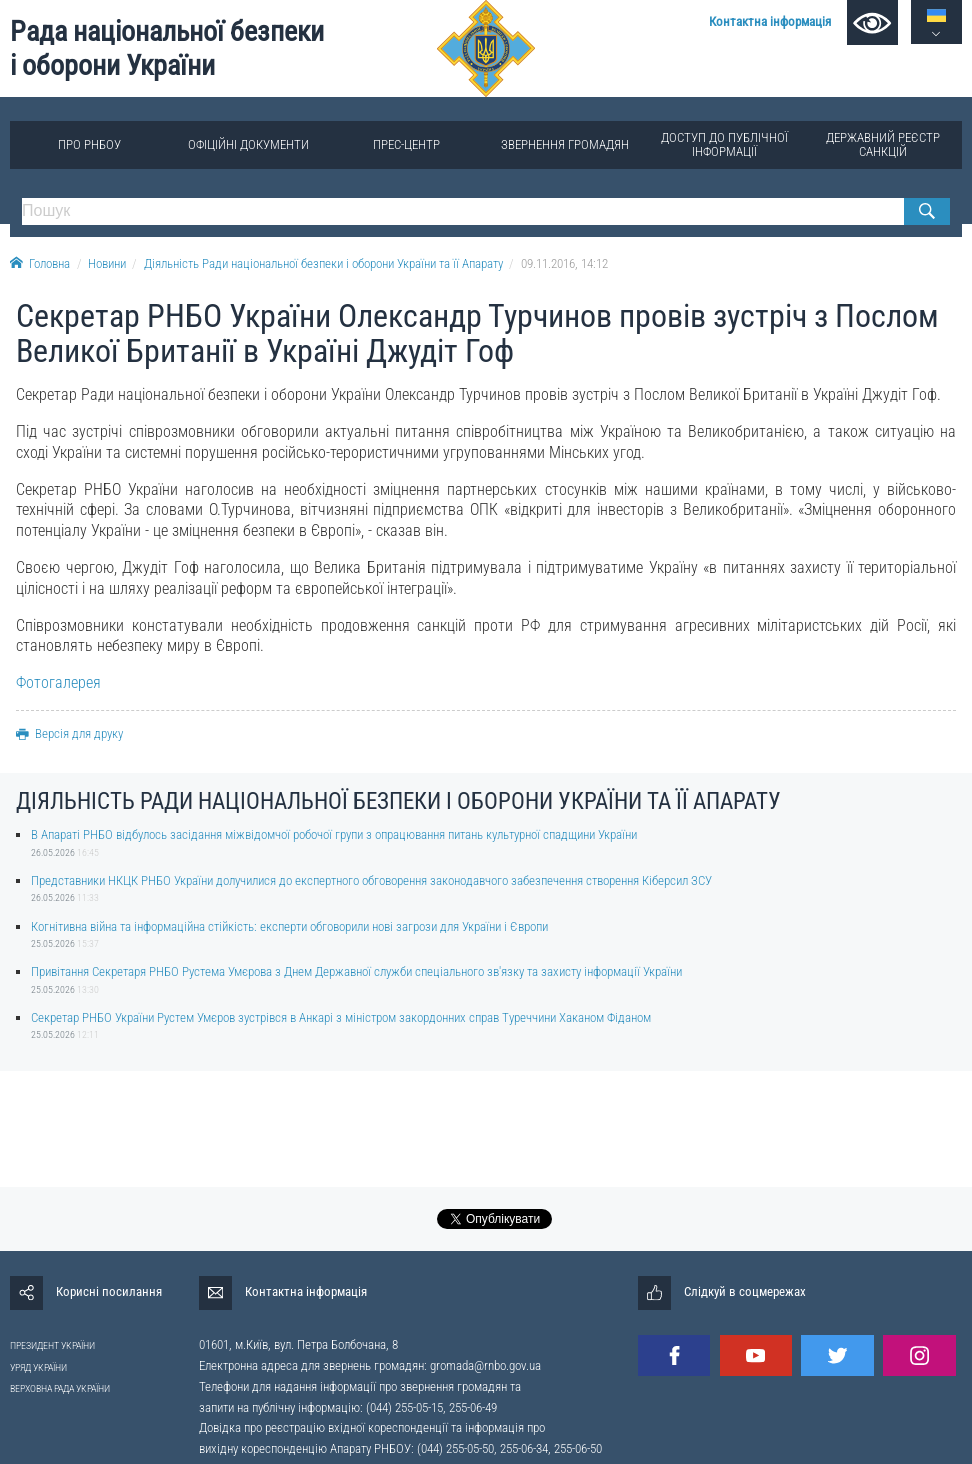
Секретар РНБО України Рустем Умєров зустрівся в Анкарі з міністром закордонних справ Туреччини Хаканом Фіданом (341, 1017)
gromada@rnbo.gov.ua (485, 1365)
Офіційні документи (248, 144)
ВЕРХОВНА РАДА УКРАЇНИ (60, 1388)
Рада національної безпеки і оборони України (167, 48)
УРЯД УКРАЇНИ (38, 1367)
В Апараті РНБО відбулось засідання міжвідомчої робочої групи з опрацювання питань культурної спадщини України (334, 834)
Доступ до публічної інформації (724, 144)
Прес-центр (406, 144)
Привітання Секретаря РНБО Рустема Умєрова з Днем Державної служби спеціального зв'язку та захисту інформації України (356, 971)
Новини (107, 263)
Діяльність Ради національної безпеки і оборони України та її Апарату (323, 263)
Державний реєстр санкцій (883, 144)
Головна (40, 263)
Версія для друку (69, 733)
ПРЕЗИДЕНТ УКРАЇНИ (52, 1345)
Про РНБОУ (89, 144)
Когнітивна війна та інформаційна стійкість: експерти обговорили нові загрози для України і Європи (289, 926)
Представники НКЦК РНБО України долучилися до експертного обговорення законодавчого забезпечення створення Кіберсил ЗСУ (371, 880)
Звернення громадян (565, 144)
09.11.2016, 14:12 (564, 263)
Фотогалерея (58, 682)
